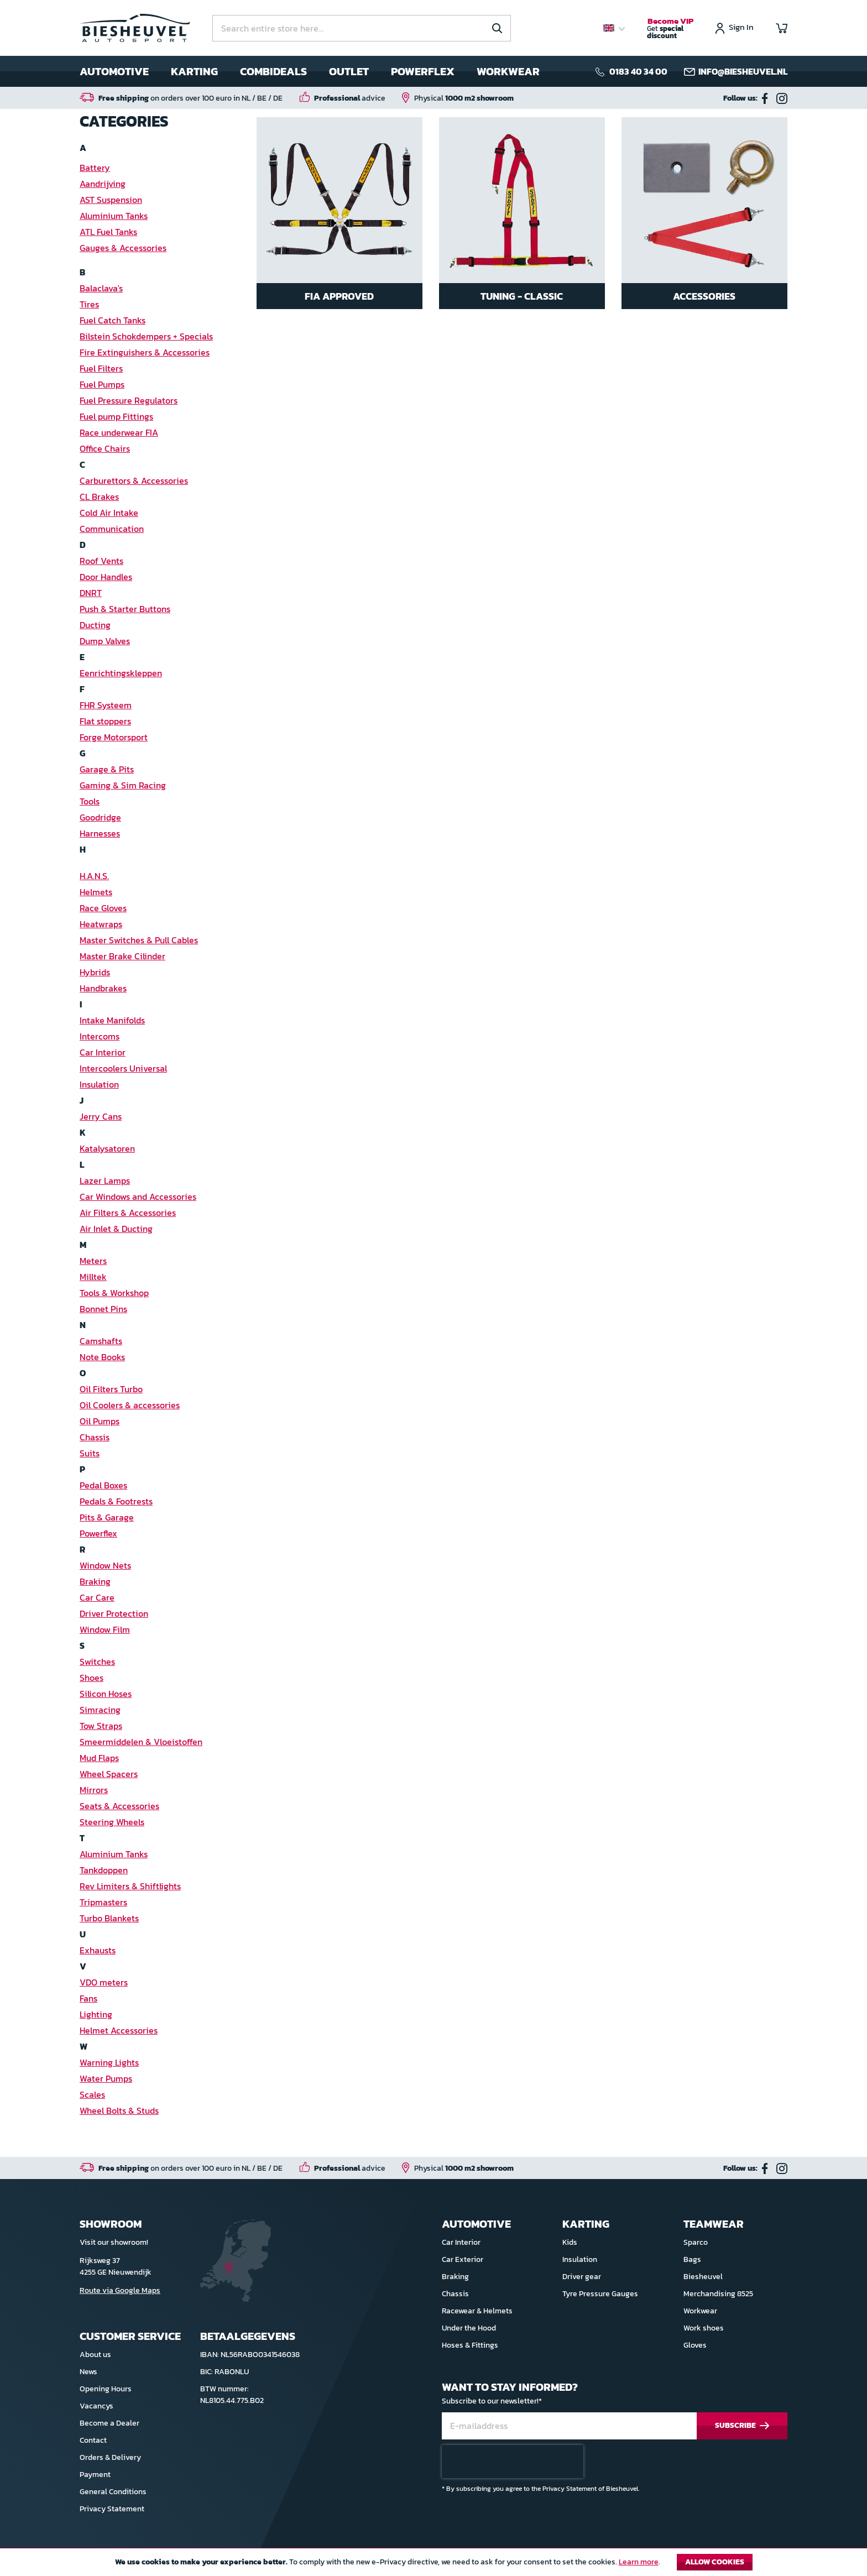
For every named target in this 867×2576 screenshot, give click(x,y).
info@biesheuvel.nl (742, 71)
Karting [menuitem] (194, 71)
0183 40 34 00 (638, 71)
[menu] (310, 71)
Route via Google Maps (120, 2290)
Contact (93, 2440)
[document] (433, 2565)
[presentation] (512, 2461)
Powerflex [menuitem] (423, 71)
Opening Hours (106, 2389)
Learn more (639, 2562)
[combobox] (361, 28)
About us (95, 2354)
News (88, 2372)
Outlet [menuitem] (349, 71)
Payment (95, 2474)
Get (670, 29)
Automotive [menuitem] (114, 71)
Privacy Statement (112, 2509)
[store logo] (135, 28)
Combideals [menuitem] (273, 71)
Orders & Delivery (110, 2457)
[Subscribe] (742, 2425)
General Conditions (113, 2491)
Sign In (741, 28)
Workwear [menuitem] (508, 71)
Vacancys (96, 2406)
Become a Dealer (109, 2423)
